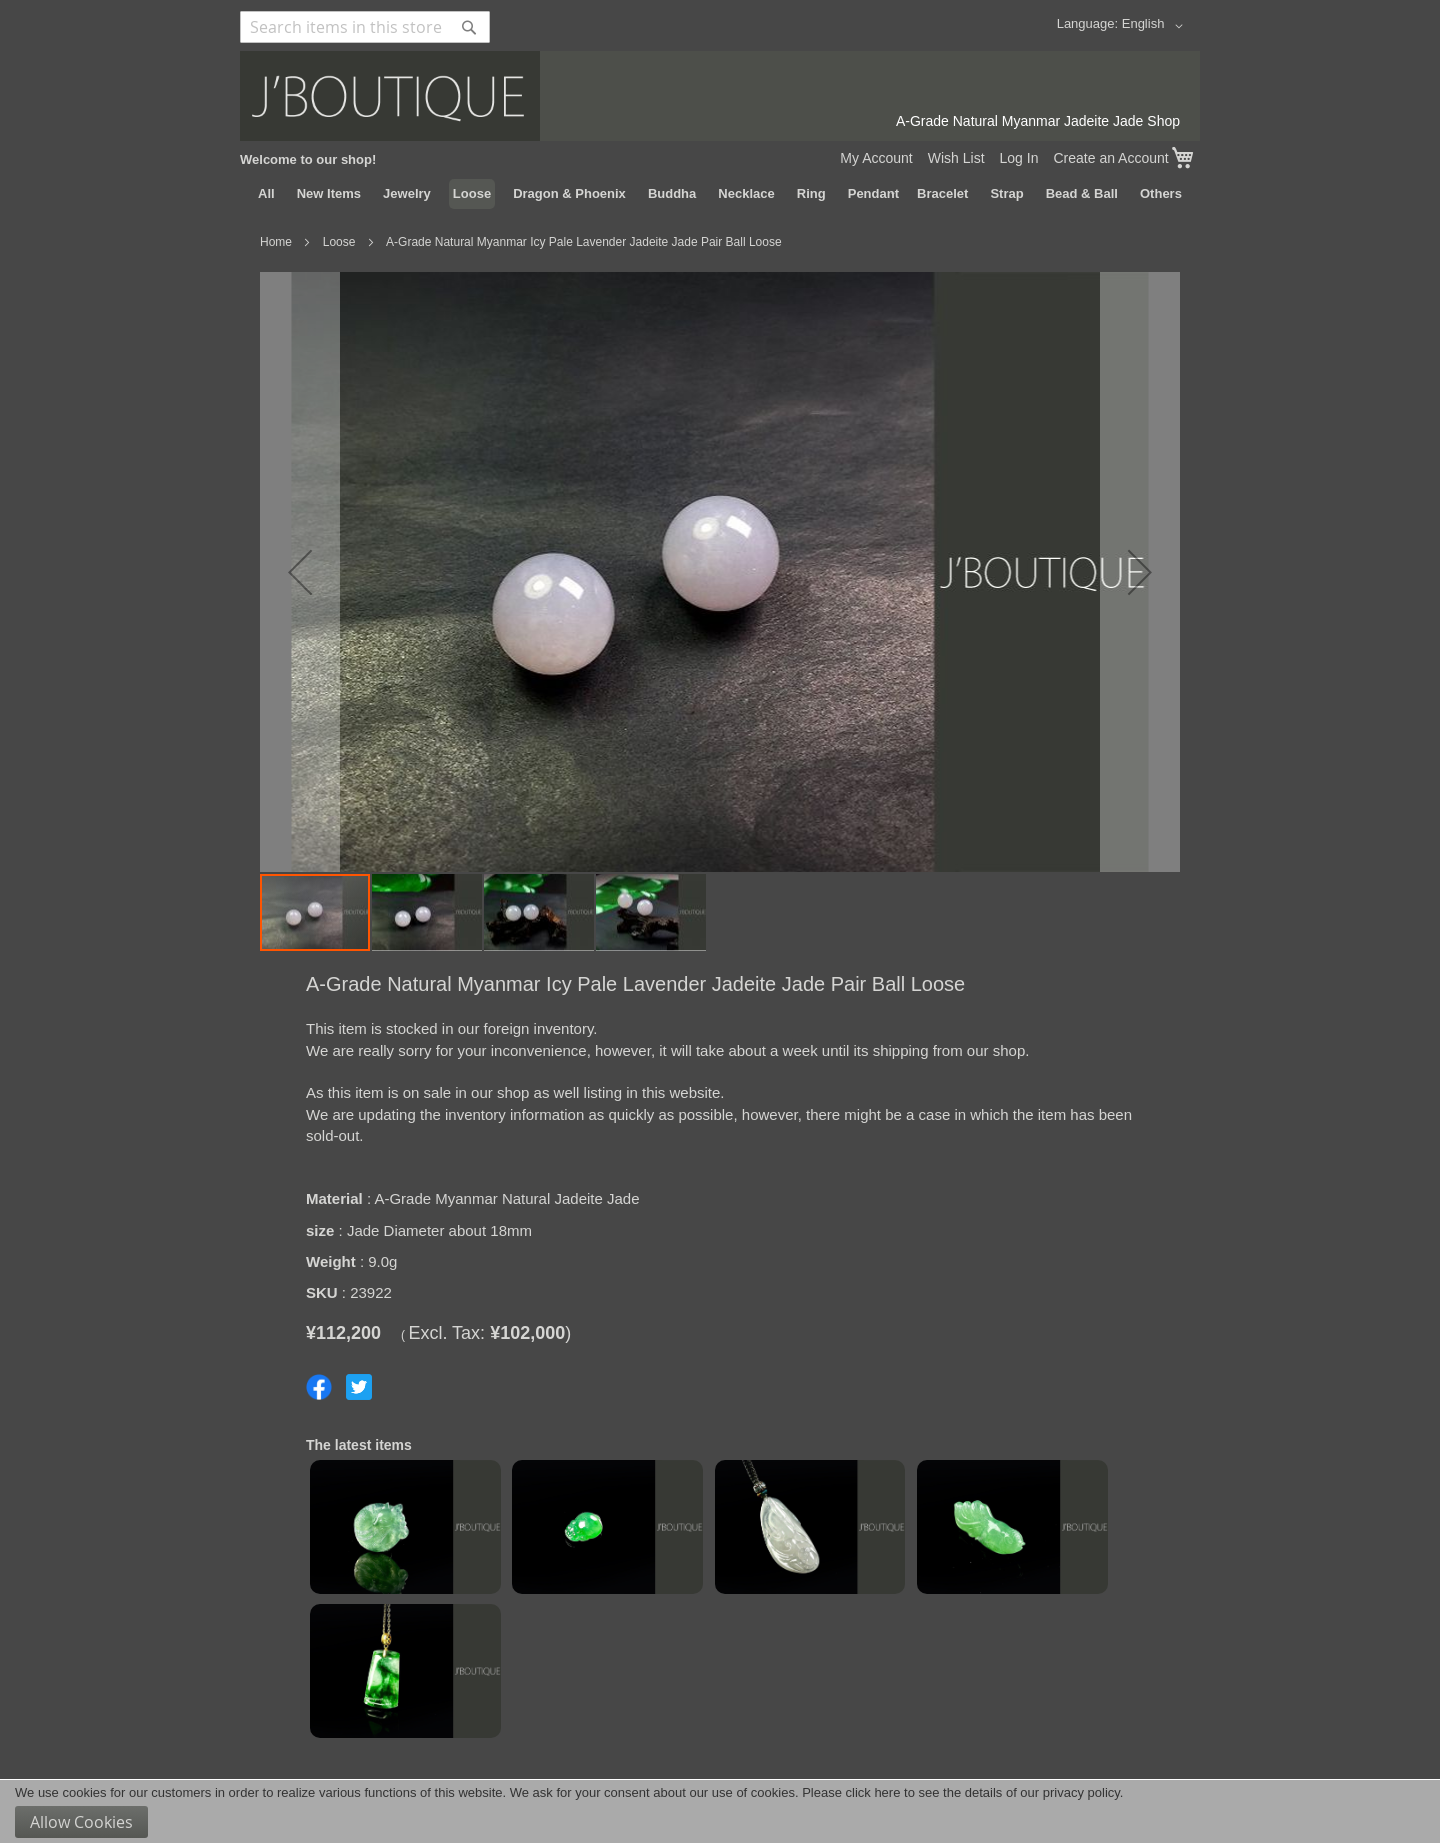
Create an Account (1110, 158)
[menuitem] (266, 194)
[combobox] (365, 27)
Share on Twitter (359, 1387)
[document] (720, 1811)
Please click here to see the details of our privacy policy (961, 1792)
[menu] (720, 194)
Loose (339, 242)
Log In (1019, 158)
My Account (876, 158)
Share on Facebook (319, 1387)
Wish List (956, 158)
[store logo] (720, 96)
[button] (1156, 26)
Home (276, 242)
